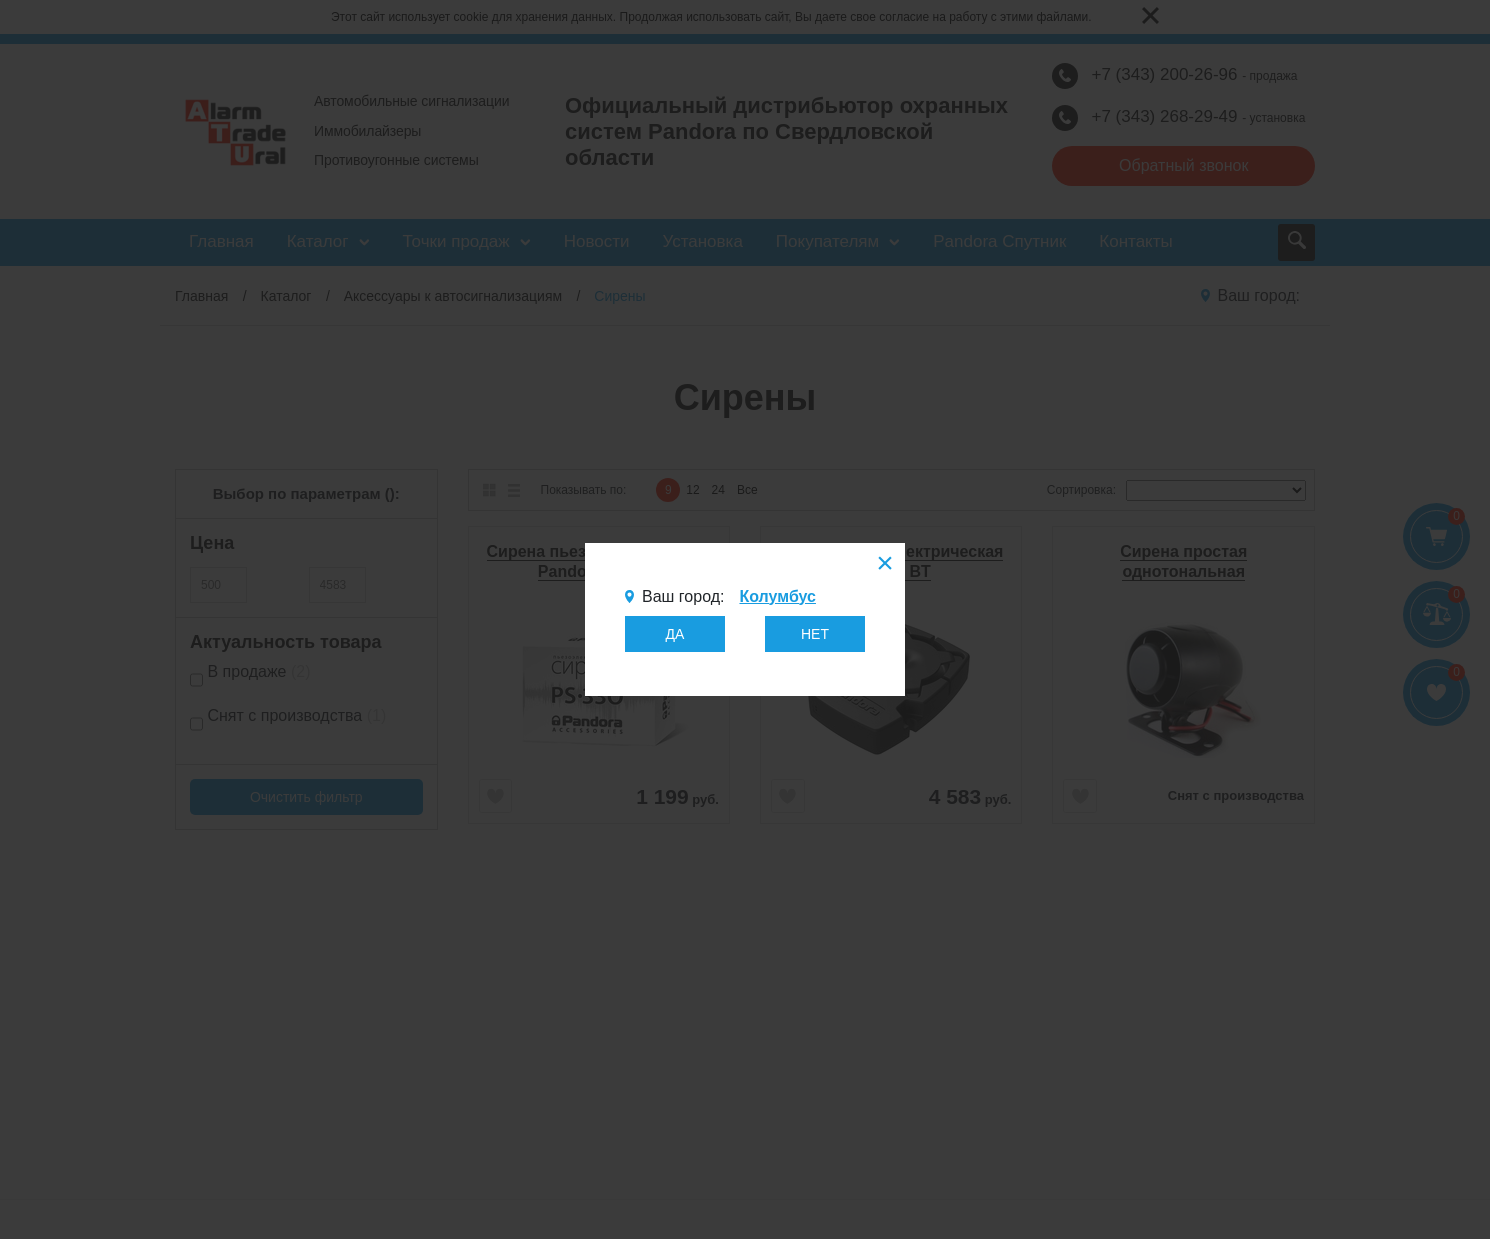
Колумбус (777, 596)
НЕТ (815, 634)
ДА (675, 634)
